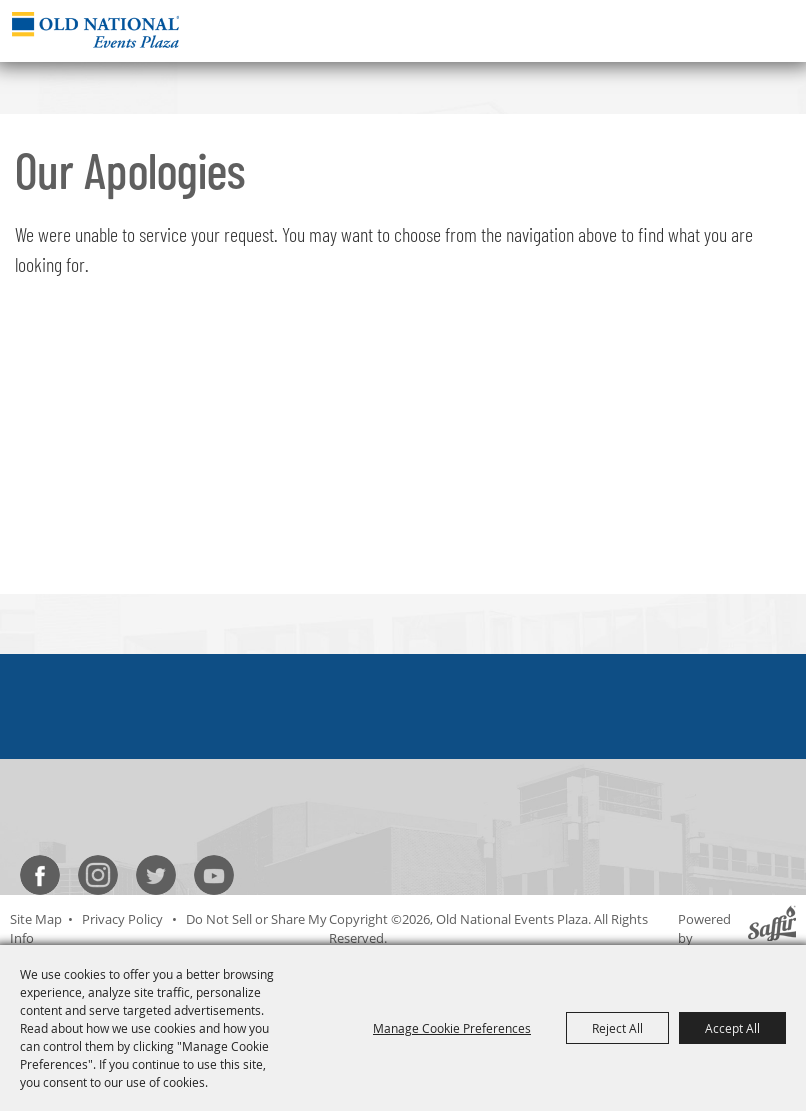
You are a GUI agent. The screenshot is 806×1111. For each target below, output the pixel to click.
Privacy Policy (122, 919)
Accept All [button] (732, 1028)
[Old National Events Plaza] (95, 29)
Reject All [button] (617, 1028)
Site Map (36, 919)
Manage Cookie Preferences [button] (452, 1028)
